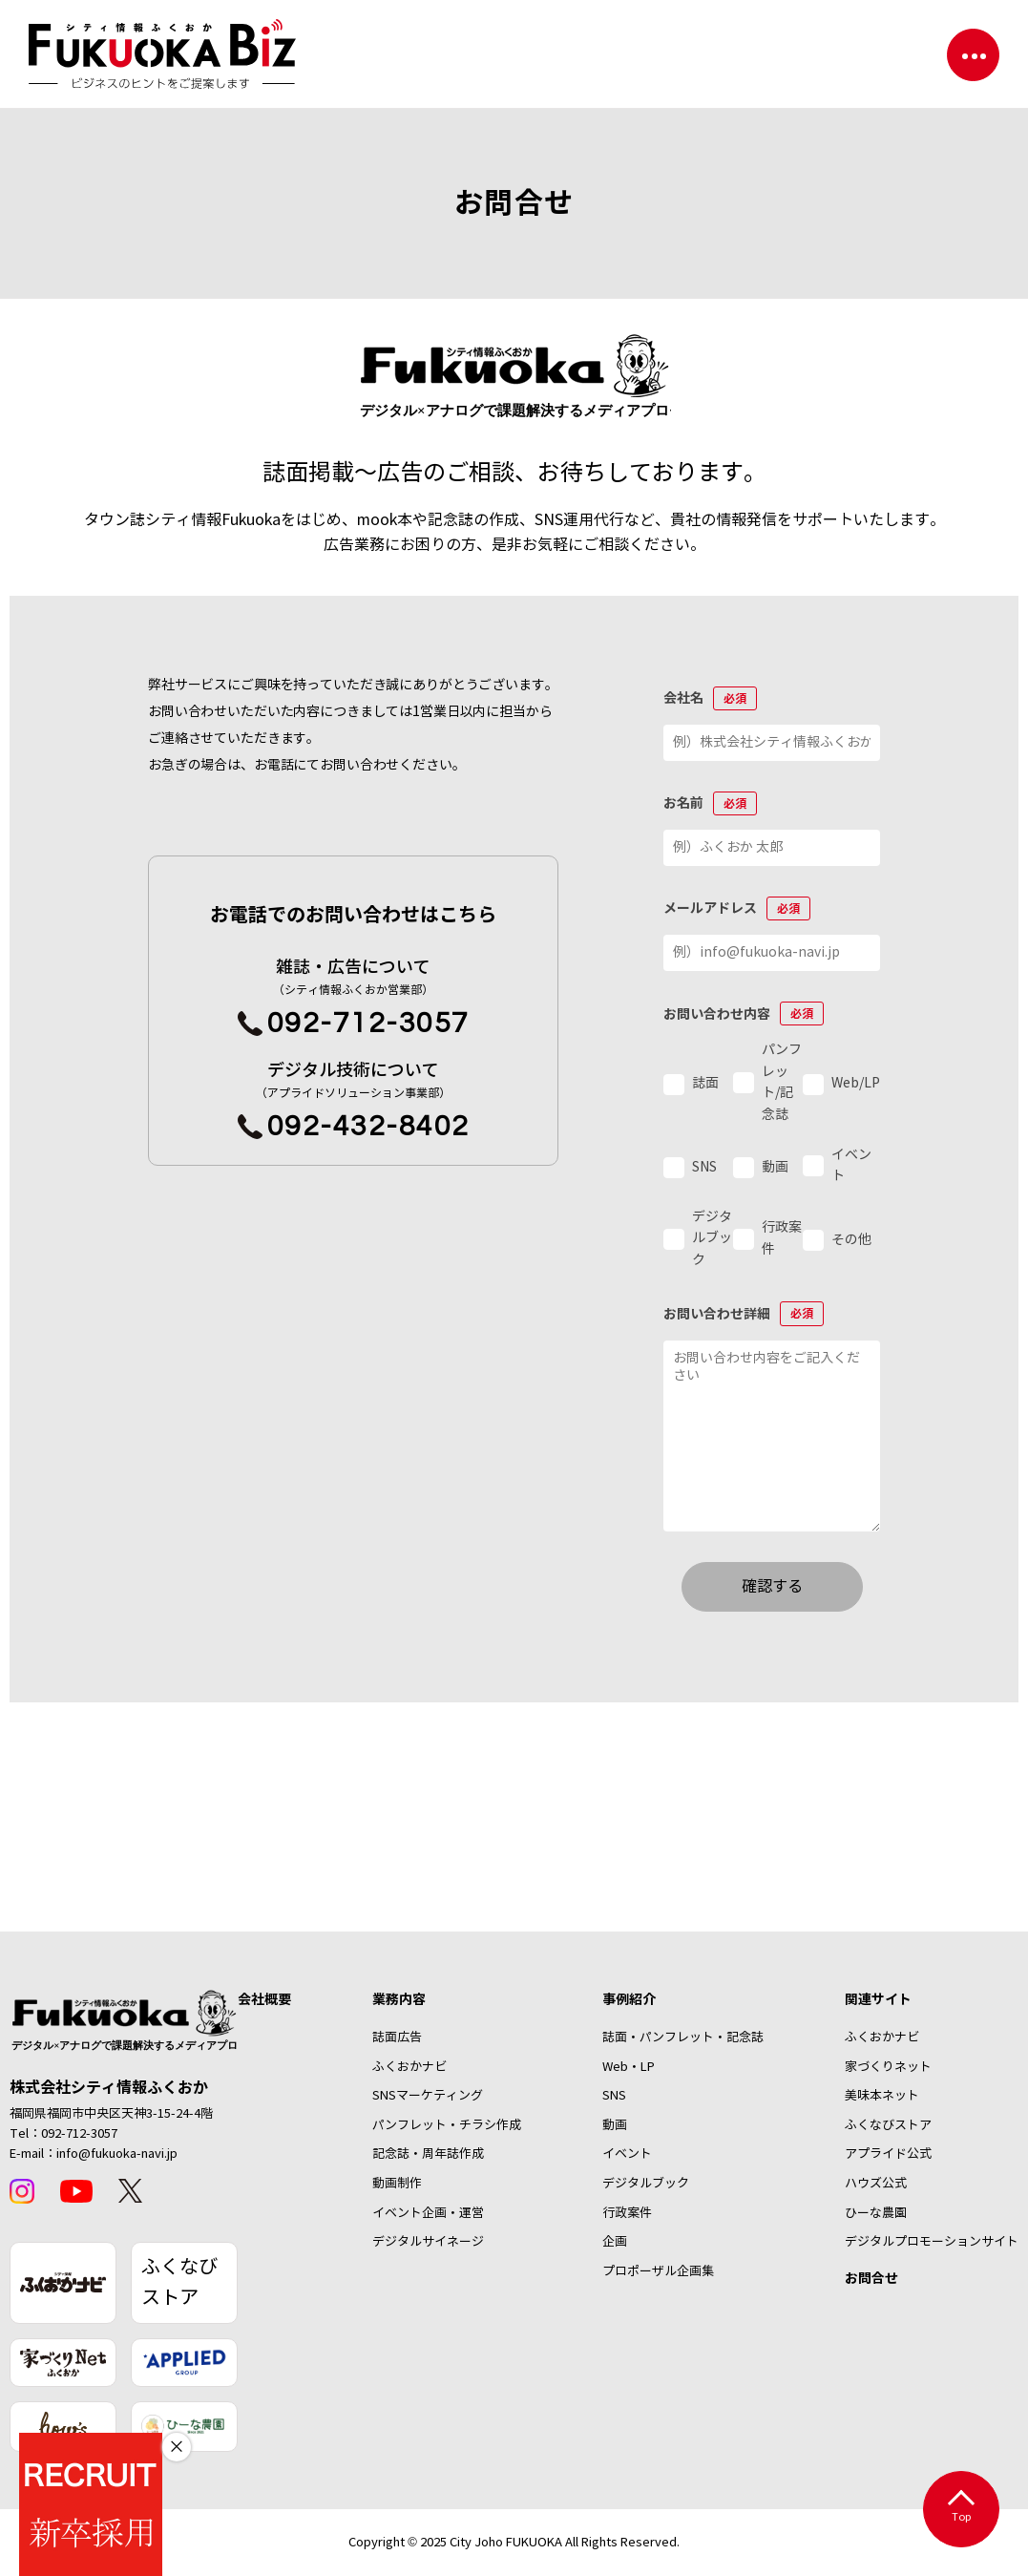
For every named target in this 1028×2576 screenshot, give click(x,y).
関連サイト (878, 1999)
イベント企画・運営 (428, 2213)
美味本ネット (882, 2095)
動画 (614, 2125)
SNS (614, 2095)
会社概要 (264, 1999)
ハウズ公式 (876, 2183)
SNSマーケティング (427, 2095)
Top (961, 2506)
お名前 (710, 803)
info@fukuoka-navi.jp (117, 2154)
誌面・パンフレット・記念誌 (683, 2037)
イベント (627, 2154)
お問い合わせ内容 (743, 1013)
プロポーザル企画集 (658, 2271)
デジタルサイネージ (428, 2241)
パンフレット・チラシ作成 (446, 2125)
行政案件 (627, 2213)
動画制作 (397, 2183)
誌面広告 (397, 2037)
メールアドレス (736, 908)
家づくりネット (888, 2067)
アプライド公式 (888, 2154)
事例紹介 (629, 1999)
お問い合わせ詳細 (743, 1313)
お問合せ (871, 2278)
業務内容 (399, 1999)
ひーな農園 (876, 2213)
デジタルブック (645, 2183)
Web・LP (628, 2067)
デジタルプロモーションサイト (931, 2241)
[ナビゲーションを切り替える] (973, 55)
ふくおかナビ (409, 2067)
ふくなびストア (179, 2282)
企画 (614, 2241)
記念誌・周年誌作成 (428, 2154)
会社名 (710, 698)
